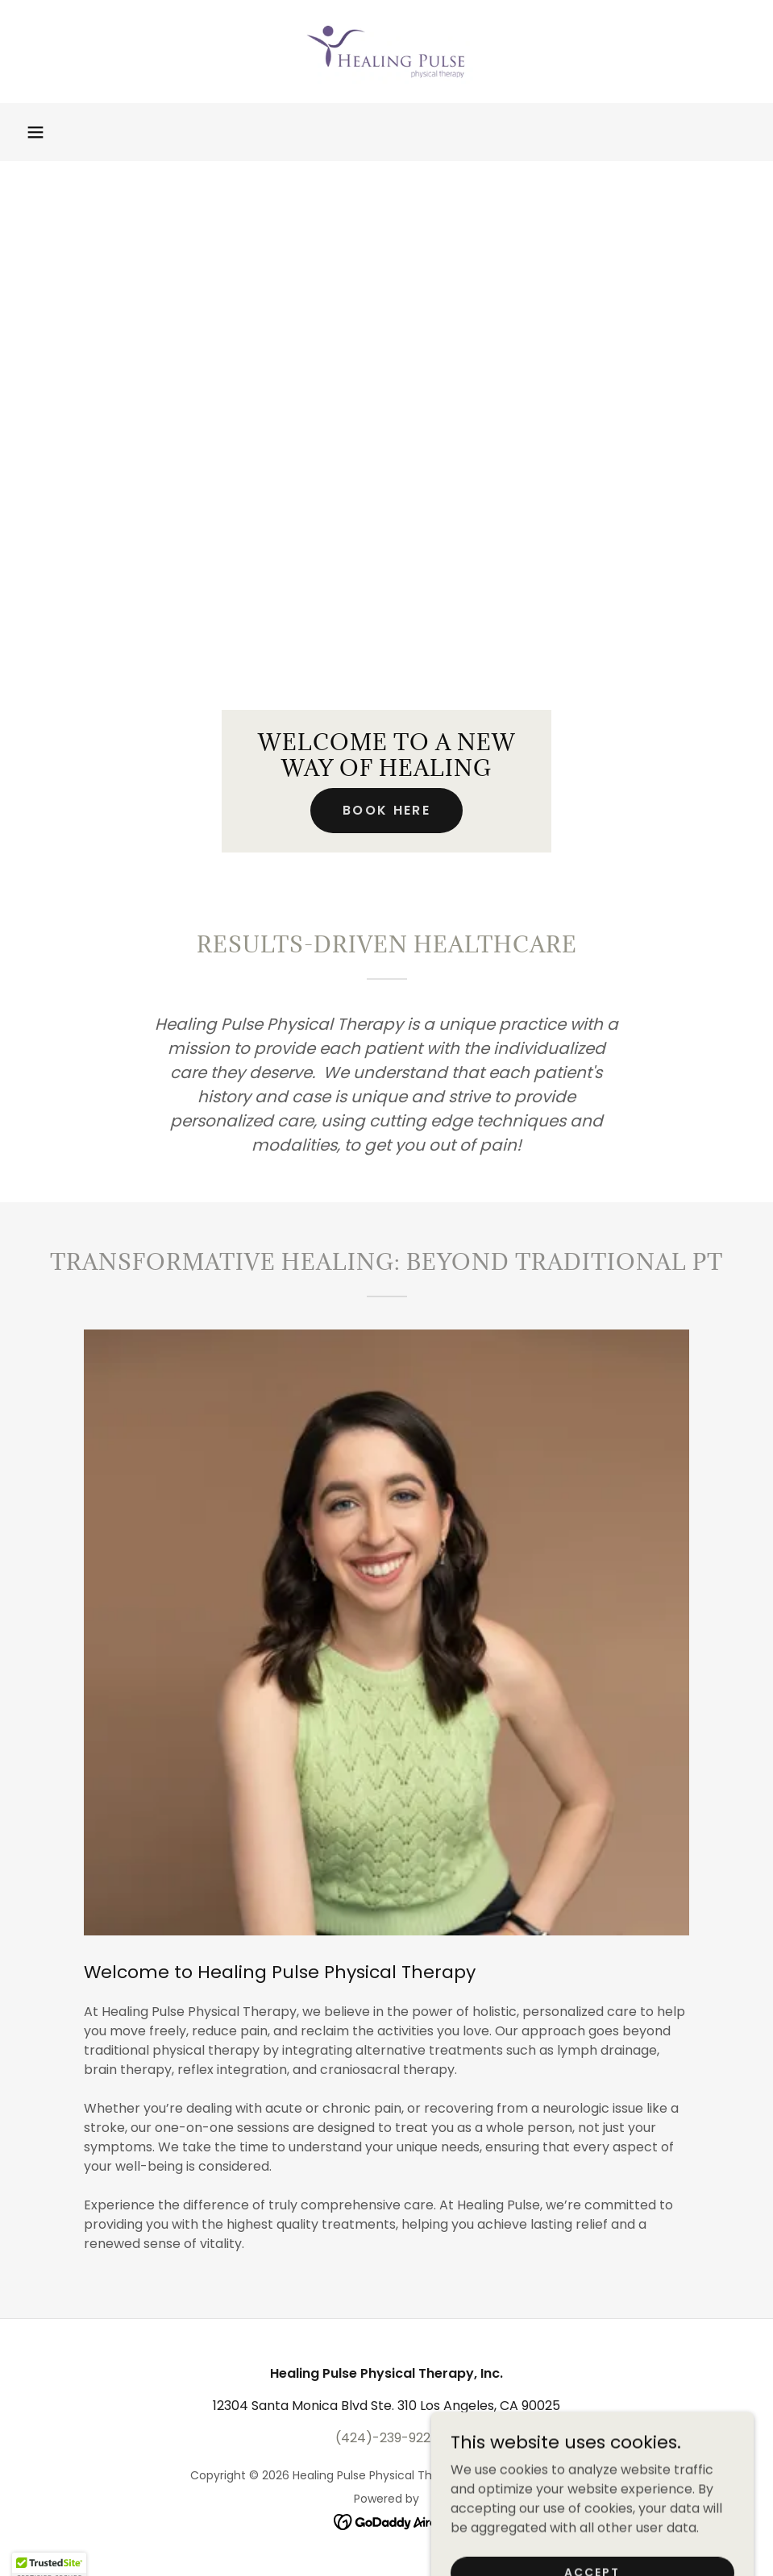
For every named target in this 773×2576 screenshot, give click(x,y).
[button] (35, 132)
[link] (386, 51)
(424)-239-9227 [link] (386, 2438)
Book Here (386, 810)
